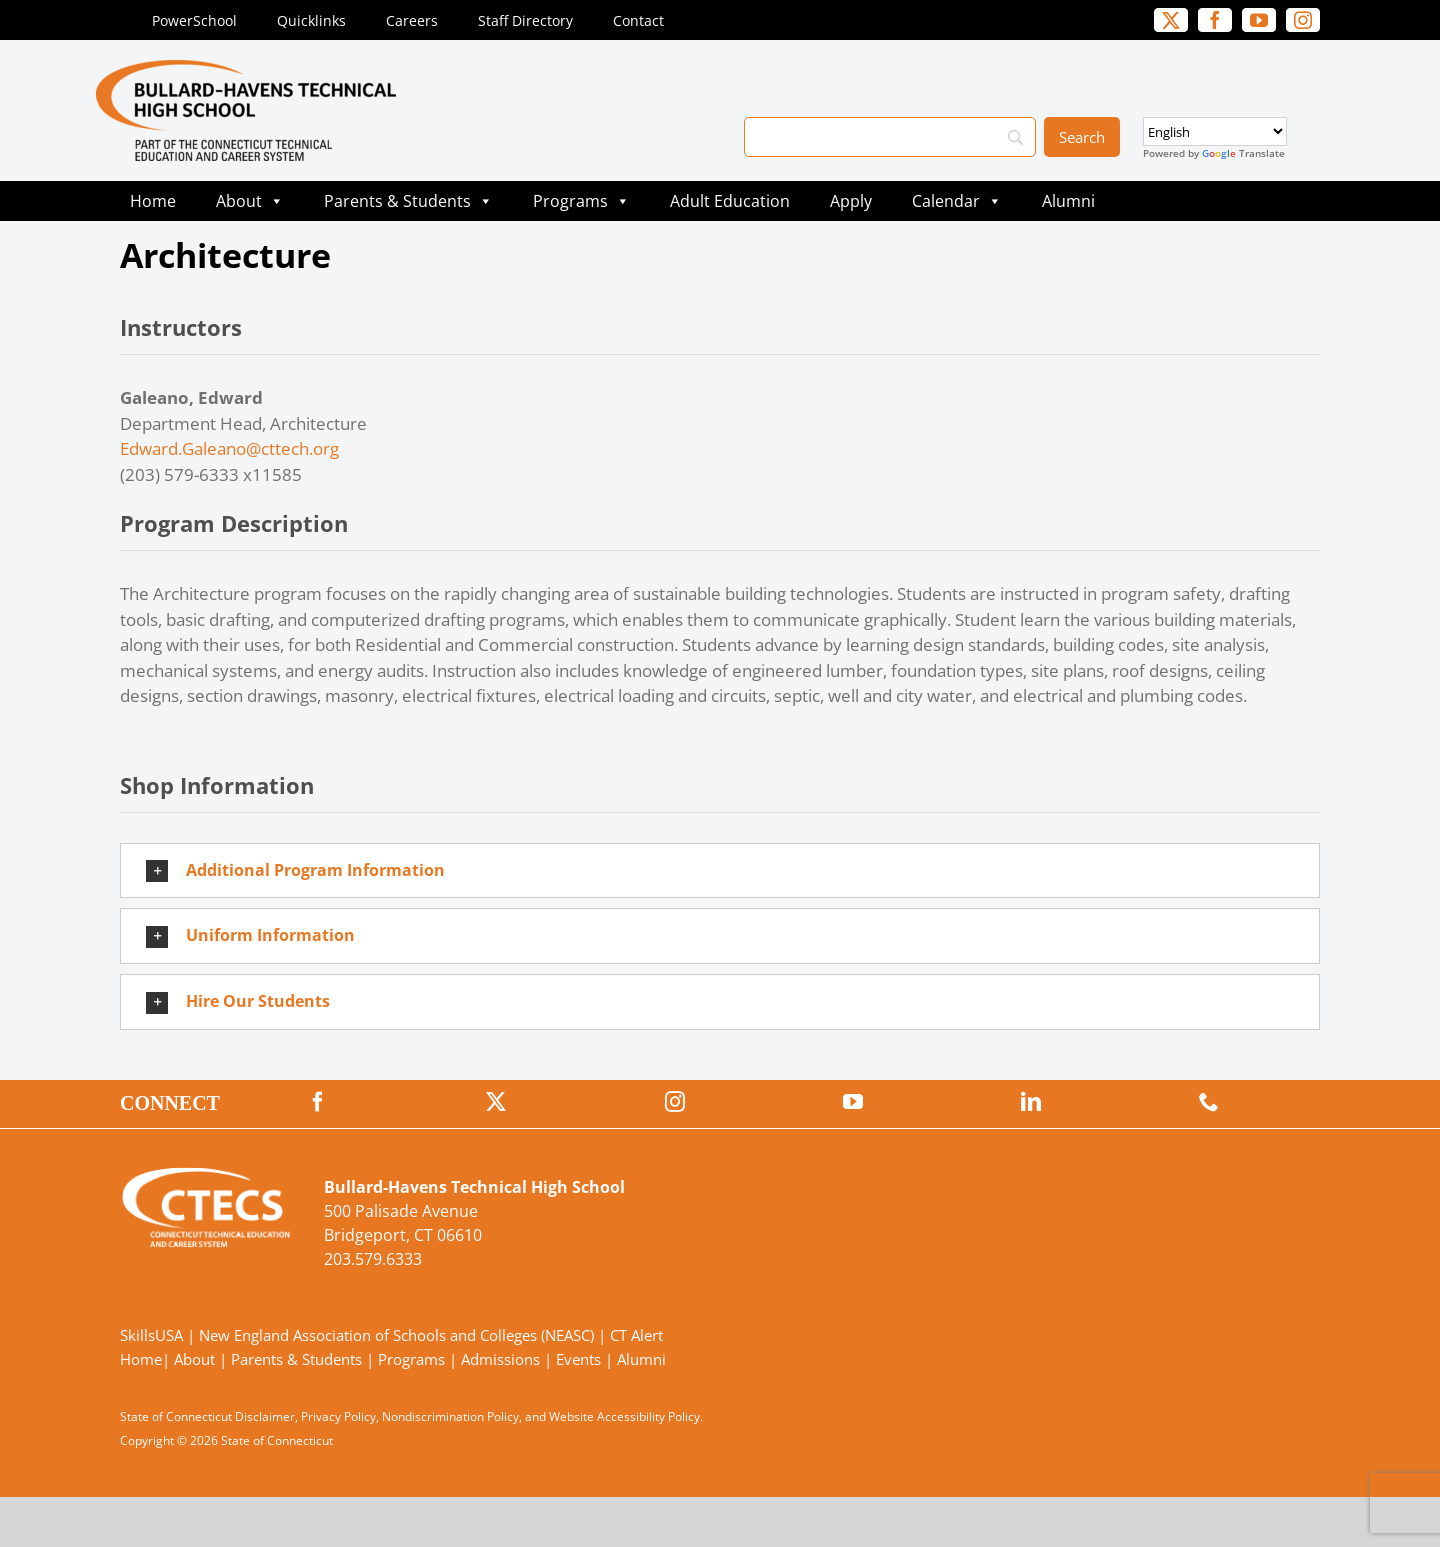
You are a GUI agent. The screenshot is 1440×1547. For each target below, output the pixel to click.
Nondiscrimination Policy (450, 1416)
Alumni (1068, 201)
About (250, 201)
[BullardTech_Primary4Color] (246, 68)
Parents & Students (408, 201)
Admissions (500, 1359)
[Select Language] (1215, 131)
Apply (851, 201)
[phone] (1209, 1102)
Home (153, 201)
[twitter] (1171, 20)
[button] (720, 871)
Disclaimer (265, 1416)
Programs (581, 201)
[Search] (890, 137)
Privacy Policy (338, 1416)
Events (578, 1359)
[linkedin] (1031, 1102)
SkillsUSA (153, 1335)
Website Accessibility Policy (624, 1416)
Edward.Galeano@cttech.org (229, 448)
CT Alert (636, 1335)
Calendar (957, 201)
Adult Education (730, 201)
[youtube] (1259, 20)
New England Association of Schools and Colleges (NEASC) (396, 1335)
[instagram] (1303, 20)
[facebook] (1215, 20)
